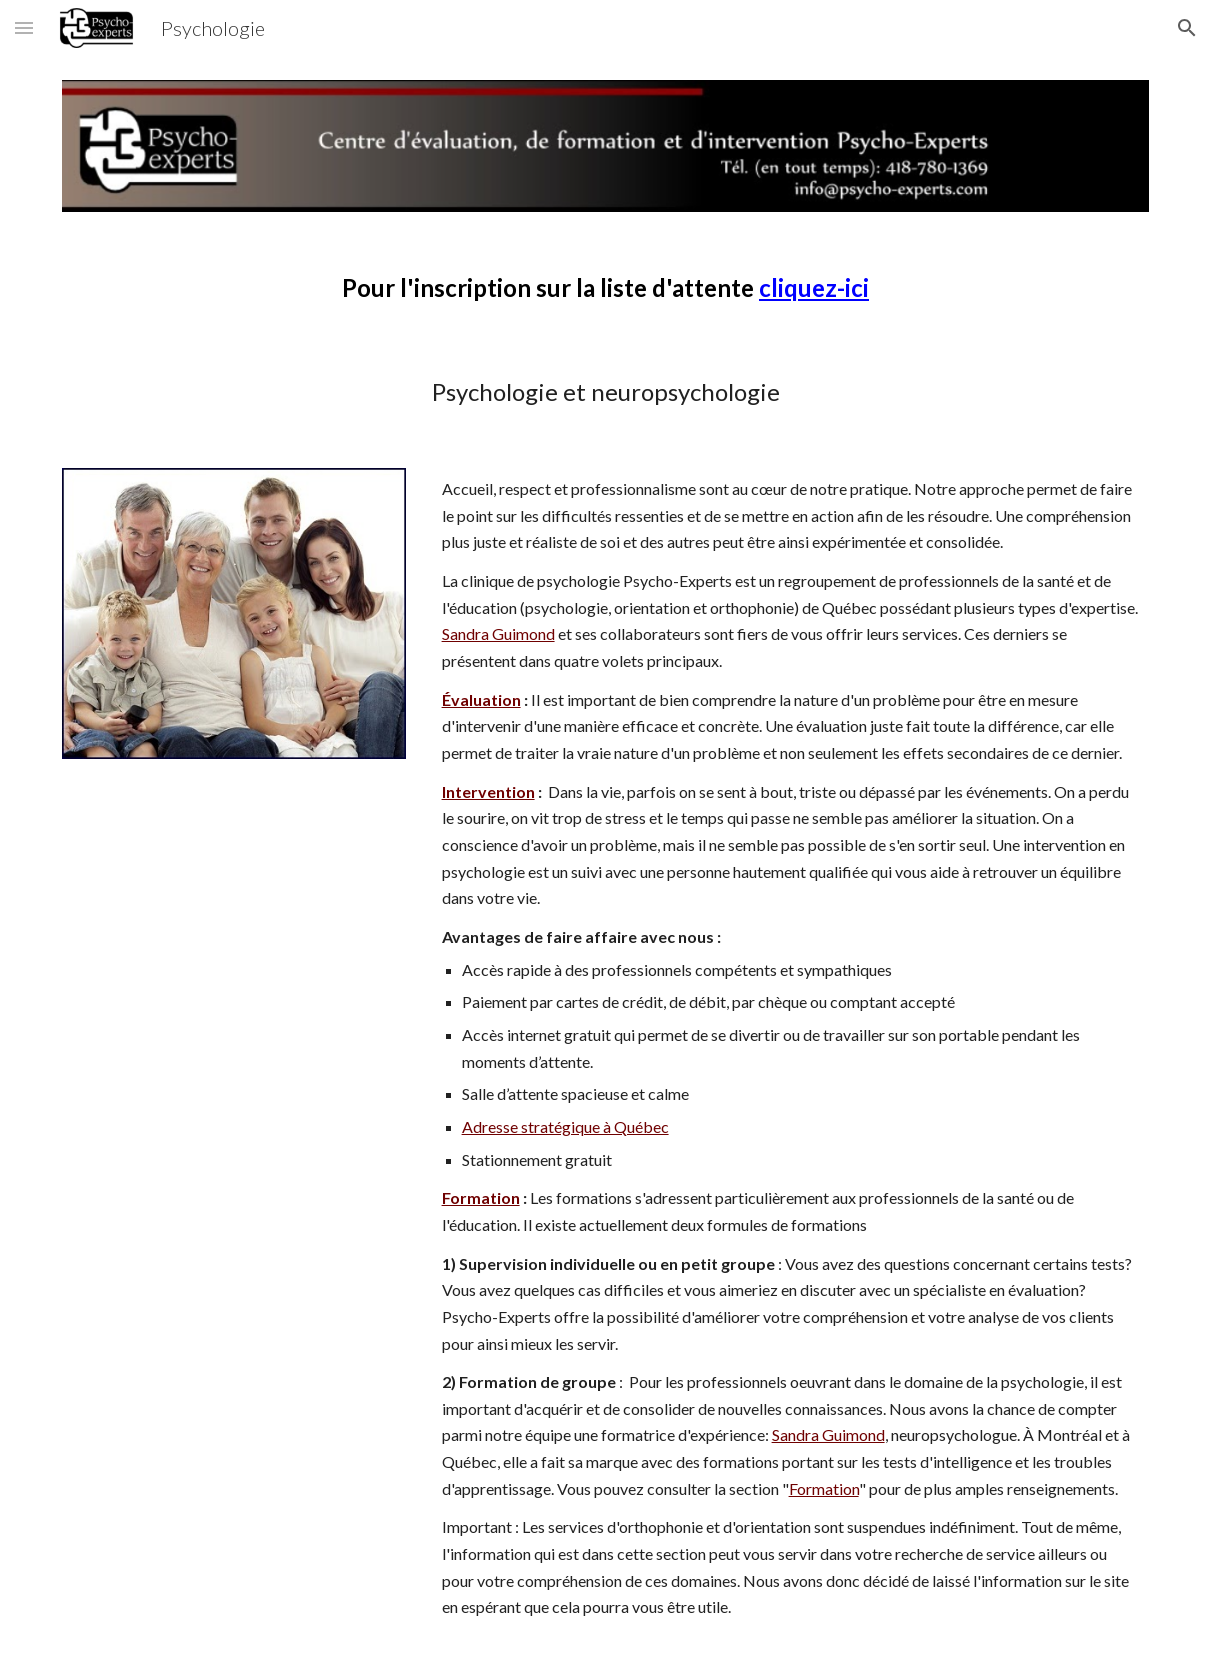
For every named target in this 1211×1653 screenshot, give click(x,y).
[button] (24, 27)
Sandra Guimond (498, 633)
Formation (824, 1488)
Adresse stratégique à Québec (565, 1126)
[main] (605, 288)
